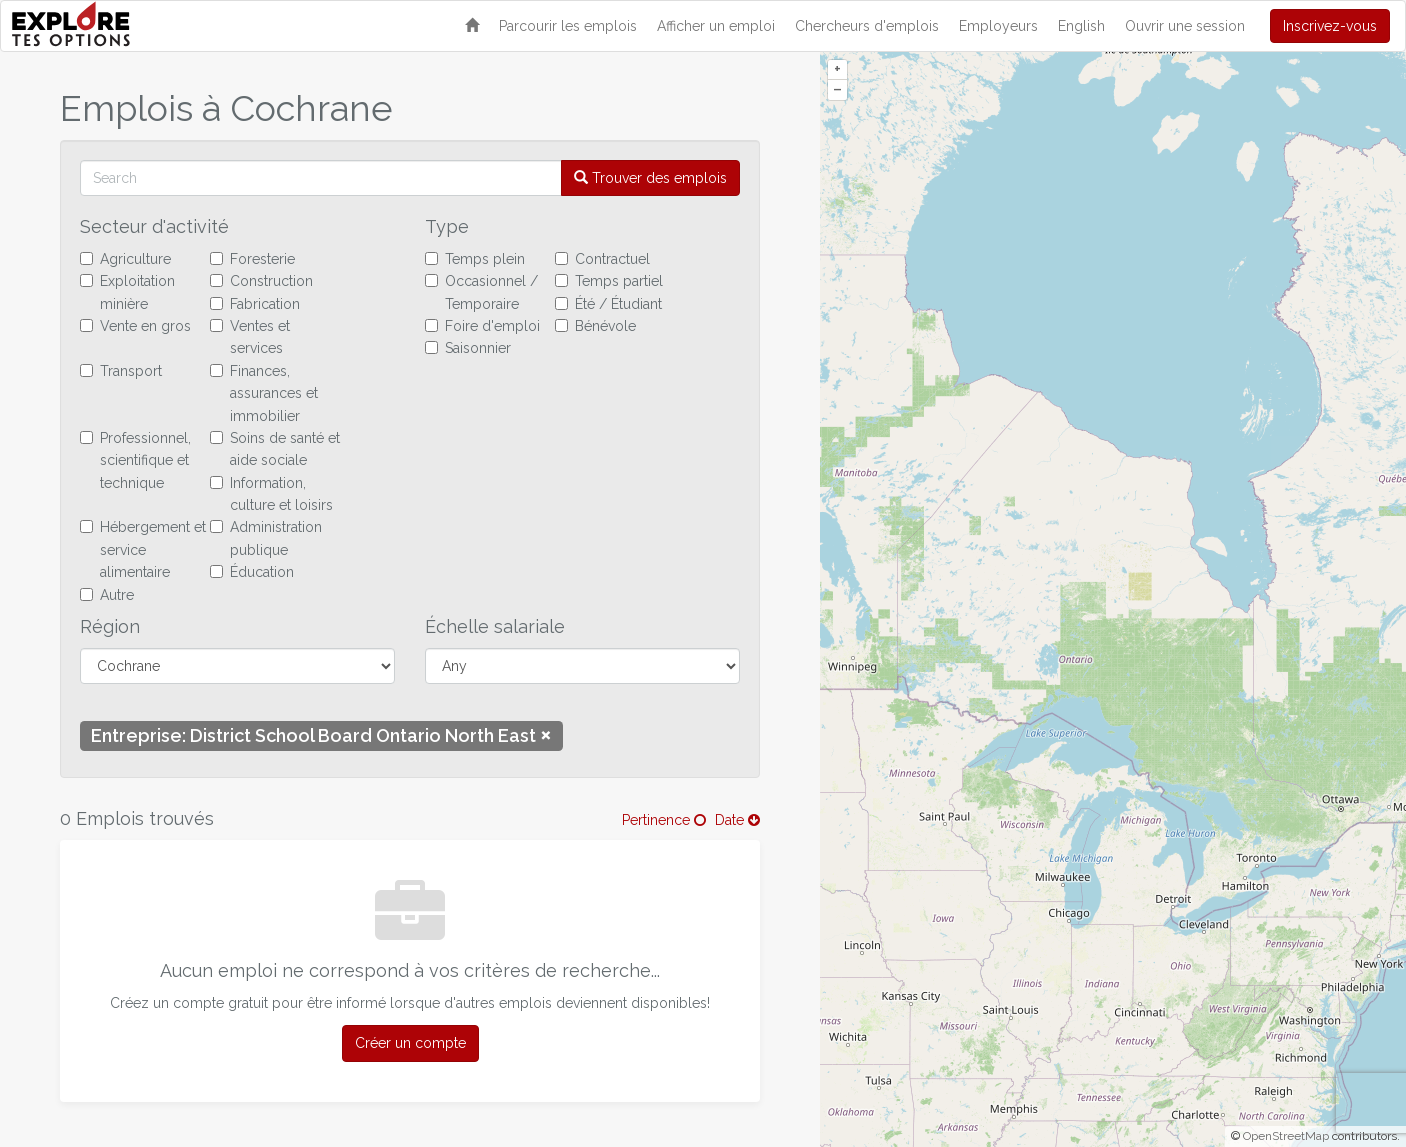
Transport (121, 371)
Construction (261, 281)
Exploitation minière (127, 292)
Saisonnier (468, 348)
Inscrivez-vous (1330, 26)
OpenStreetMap (1286, 1136)
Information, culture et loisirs (271, 494)
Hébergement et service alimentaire (143, 549)
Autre (107, 595)
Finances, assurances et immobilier (264, 393)
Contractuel (602, 259)
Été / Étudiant (608, 304)
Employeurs (998, 26)
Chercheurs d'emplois (867, 26)
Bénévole (595, 326)
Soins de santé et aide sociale (275, 449)
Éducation (252, 572)
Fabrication (255, 304)
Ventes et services (250, 337)
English (1081, 26)
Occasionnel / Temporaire (481, 292)
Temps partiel (609, 281)
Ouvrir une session (1185, 26)
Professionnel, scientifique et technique (135, 460)
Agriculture (125, 259)
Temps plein (475, 259)
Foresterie (252, 259)
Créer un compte (410, 1043)
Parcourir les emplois (568, 26)
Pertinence (664, 820)
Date (737, 820)
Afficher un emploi (716, 26)
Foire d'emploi (482, 326)
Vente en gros (135, 326)
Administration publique (266, 538)
